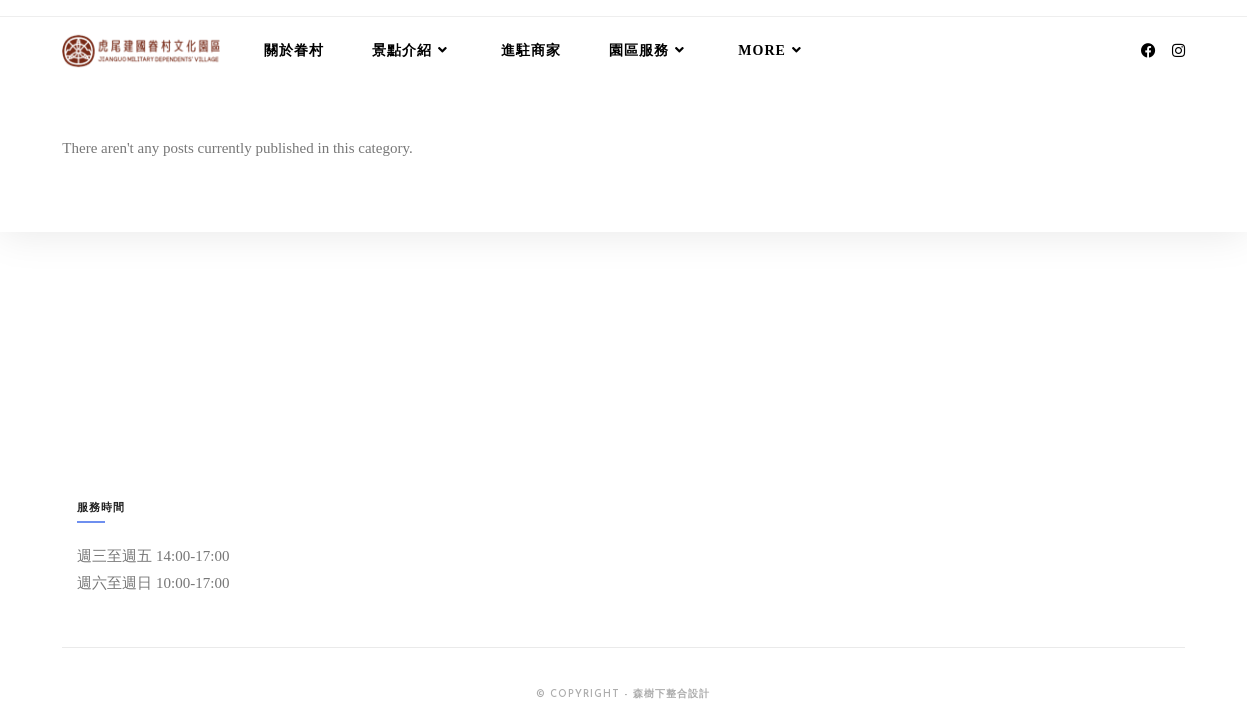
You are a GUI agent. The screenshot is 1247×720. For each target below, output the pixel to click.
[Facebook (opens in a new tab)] (1148, 51)
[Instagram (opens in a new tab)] (1178, 51)
